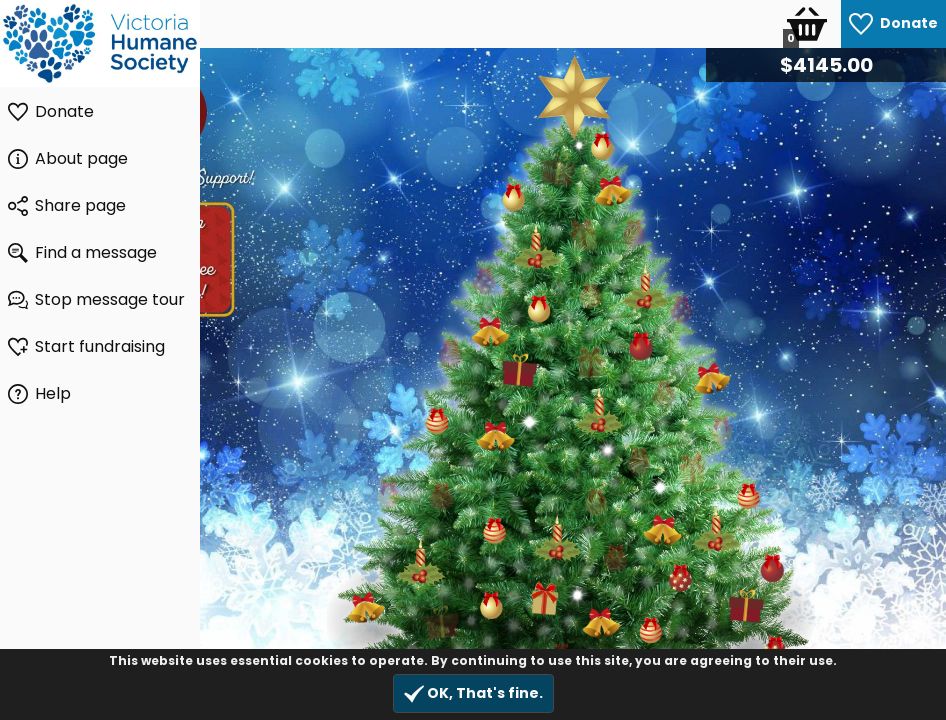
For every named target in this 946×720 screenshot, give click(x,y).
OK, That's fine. (473, 693)
